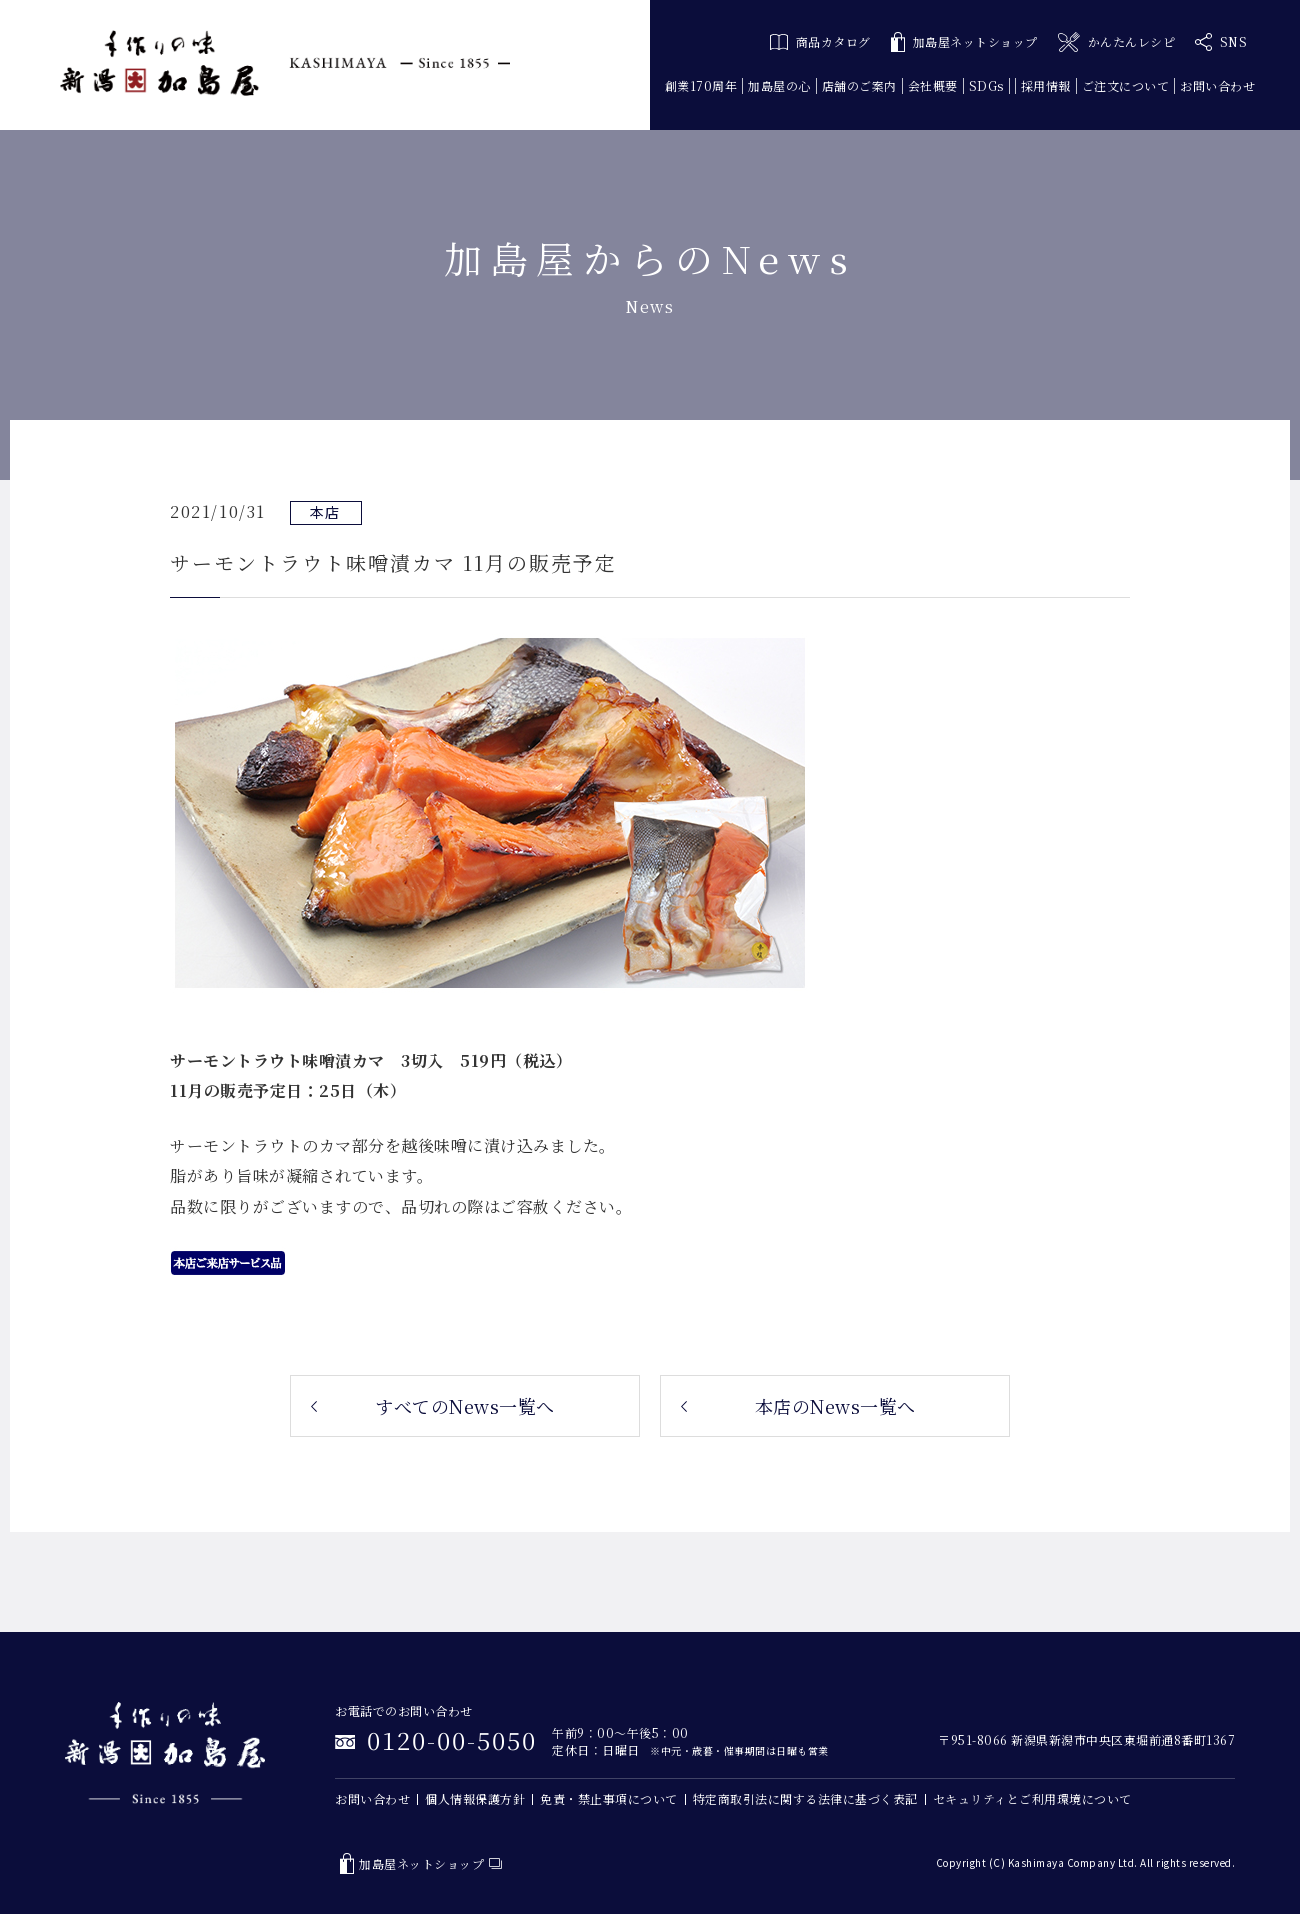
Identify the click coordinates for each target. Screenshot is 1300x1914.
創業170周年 (701, 85)
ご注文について (1126, 85)
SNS (1221, 42)
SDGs (986, 85)
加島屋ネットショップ (964, 42)
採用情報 (1046, 85)
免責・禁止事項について (609, 1798)
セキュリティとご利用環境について (1032, 1798)
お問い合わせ (1217, 85)
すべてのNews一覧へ (465, 1406)
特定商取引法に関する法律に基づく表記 (805, 1798)
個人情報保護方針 (475, 1798)
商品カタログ (820, 41)
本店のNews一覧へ (835, 1406)
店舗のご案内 (859, 85)
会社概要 (933, 85)
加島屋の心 (779, 85)
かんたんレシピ (1116, 42)
